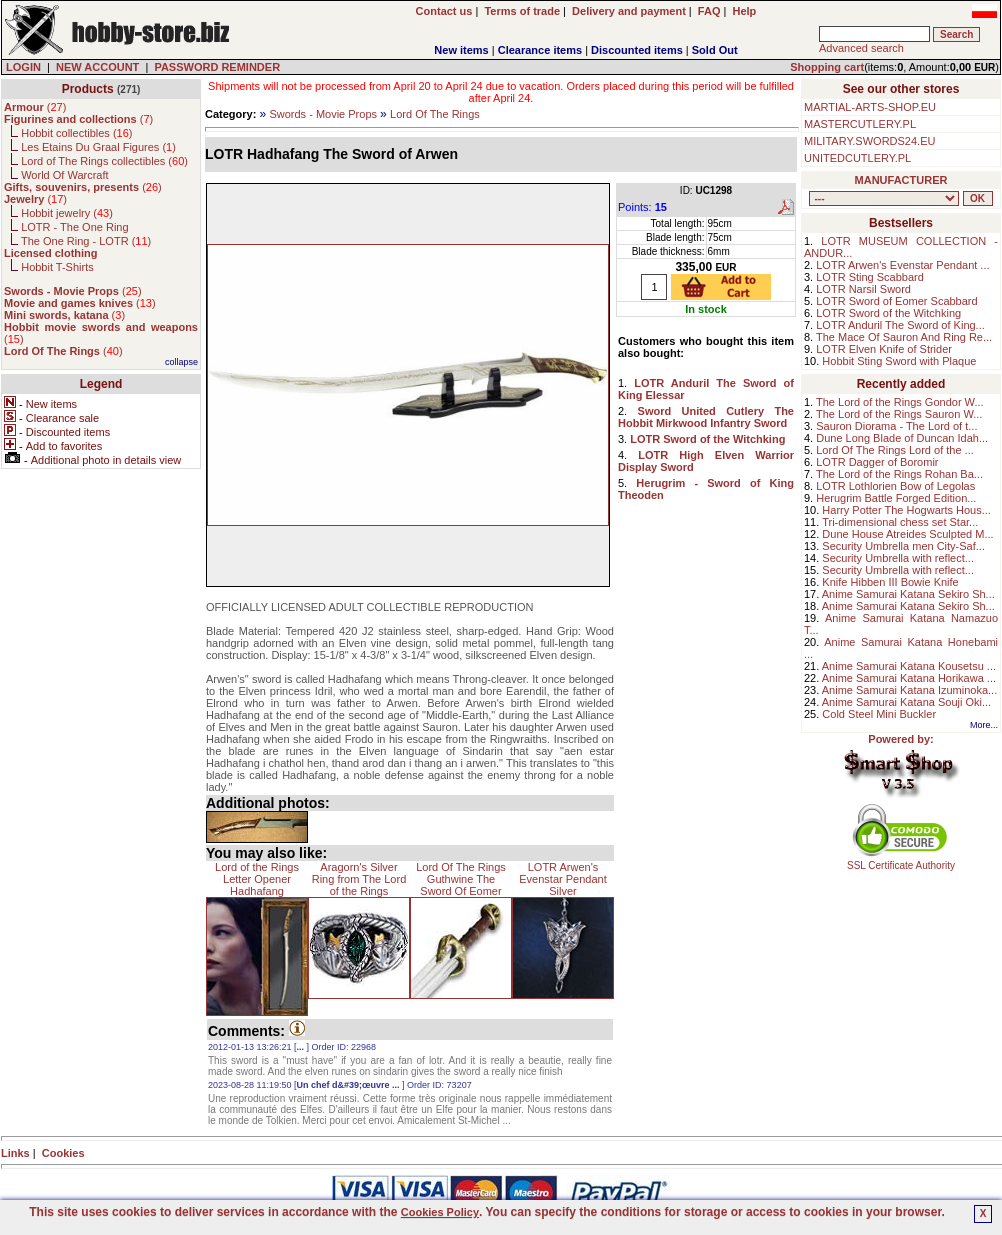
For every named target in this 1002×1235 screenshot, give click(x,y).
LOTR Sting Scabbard (870, 277)
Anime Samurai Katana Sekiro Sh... (908, 594)
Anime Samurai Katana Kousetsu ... (909, 666)
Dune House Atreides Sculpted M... (907, 534)
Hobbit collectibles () (76, 133)
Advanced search (861, 48)
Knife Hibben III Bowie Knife (890, 582)
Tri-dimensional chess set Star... (900, 522)
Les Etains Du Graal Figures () (98, 147)
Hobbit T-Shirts (57, 267)
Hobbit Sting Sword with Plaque (899, 361)
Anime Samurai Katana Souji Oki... (906, 702)
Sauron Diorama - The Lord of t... (896, 426)
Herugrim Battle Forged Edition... (896, 498)
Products (88, 89)
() (35, 107)
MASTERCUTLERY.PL (860, 124)
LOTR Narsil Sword (863, 289)
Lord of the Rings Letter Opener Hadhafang (257, 879)
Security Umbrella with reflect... (898, 558)
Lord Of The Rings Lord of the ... (895, 450)
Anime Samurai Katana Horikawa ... (909, 678)
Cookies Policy (440, 1212)
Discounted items (637, 50)
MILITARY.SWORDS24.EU (869, 141)
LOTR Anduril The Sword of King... (900, 325)
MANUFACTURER (901, 180)
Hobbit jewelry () (67, 213)
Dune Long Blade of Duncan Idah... (902, 438)
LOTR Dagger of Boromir (877, 462)
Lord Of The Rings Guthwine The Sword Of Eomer (461, 879)
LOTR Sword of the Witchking (888, 313)
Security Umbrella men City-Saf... (903, 546)
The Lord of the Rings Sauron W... (899, 414)
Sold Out (715, 50)
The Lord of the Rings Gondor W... (900, 402)
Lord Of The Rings (435, 114)
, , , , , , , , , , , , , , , (884, 198)
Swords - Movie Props (323, 114)
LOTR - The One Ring (74, 227)
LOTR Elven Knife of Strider (884, 349)
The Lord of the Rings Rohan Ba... (899, 474)
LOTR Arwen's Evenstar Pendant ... (902, 265)
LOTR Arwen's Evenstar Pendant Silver (562, 879)
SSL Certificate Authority (901, 861)
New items (461, 50)
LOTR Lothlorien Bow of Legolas (895, 486)
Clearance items (540, 50)
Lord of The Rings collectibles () (104, 161)
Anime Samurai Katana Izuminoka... (909, 690)
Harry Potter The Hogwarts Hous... (906, 510)
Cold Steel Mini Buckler (879, 714)
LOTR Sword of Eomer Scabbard (896, 301)
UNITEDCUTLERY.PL (857, 158)
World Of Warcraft (64, 175)
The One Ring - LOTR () (86, 241)
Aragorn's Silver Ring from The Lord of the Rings (359, 879)
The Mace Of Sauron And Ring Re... (904, 337)
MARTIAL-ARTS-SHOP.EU (870, 107)
